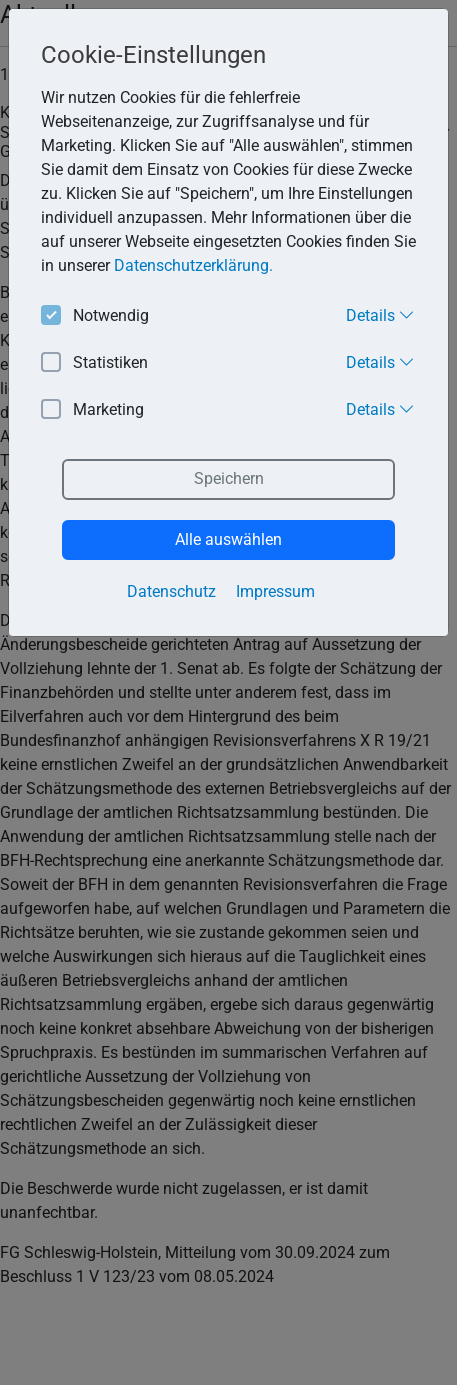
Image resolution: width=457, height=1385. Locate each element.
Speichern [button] (229, 478)
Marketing (92, 410)
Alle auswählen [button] (228, 539)
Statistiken (94, 363)
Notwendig (95, 316)
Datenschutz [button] (171, 591)
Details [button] (380, 315)
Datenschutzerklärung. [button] (193, 265)
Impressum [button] (275, 591)
